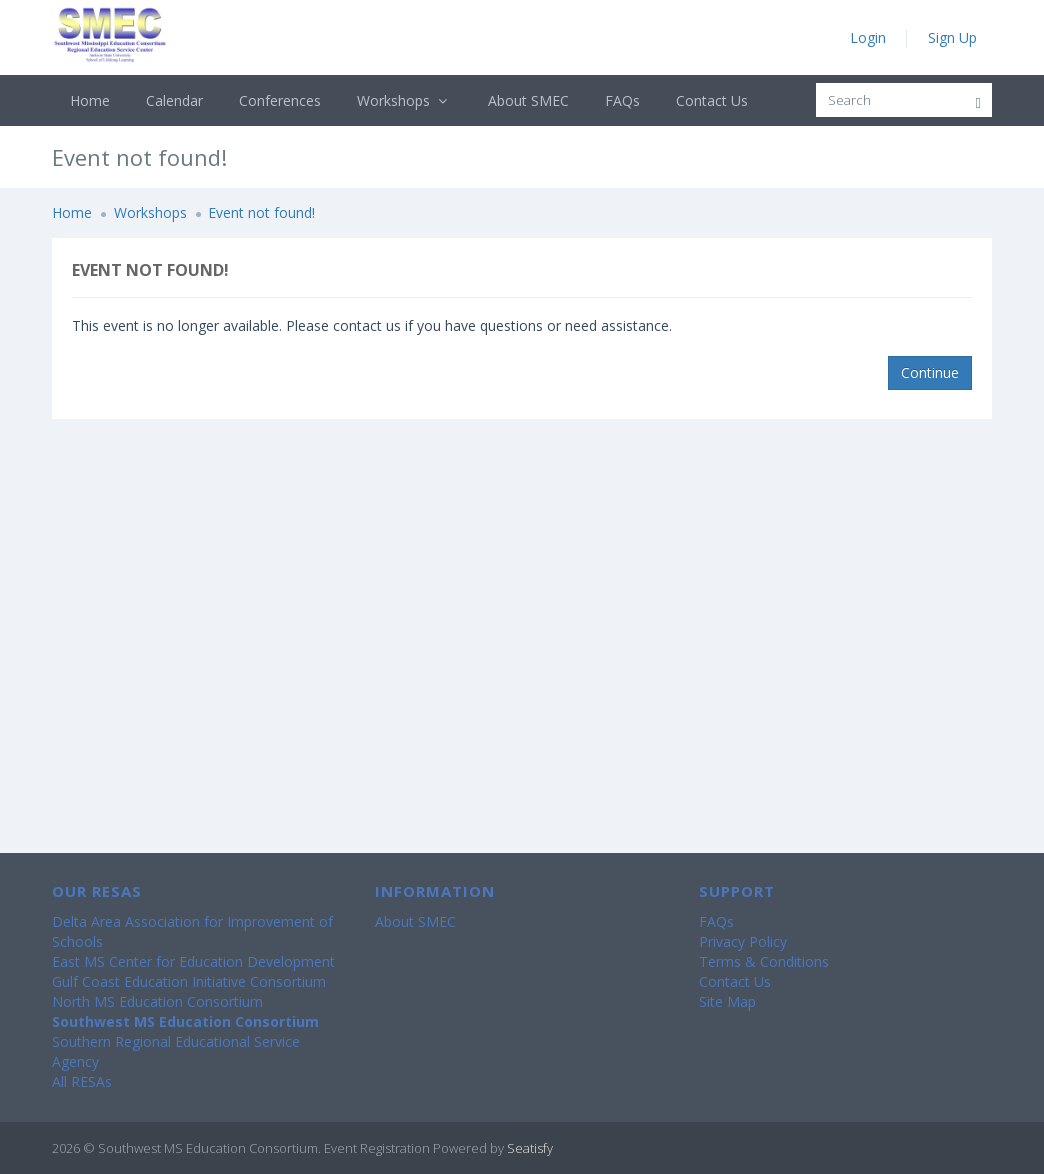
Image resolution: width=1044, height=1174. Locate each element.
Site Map (727, 1001)
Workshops (404, 100)
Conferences (280, 100)
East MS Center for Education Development (193, 961)
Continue (930, 372)
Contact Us (712, 100)
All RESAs (82, 1081)
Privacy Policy (743, 941)
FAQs (622, 100)
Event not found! (261, 212)
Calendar (174, 100)
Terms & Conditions (764, 961)
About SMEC (528, 100)
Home (90, 100)
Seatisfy (530, 1148)
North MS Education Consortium (157, 1001)
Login (868, 37)
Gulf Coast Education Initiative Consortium (189, 981)
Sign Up (952, 37)
